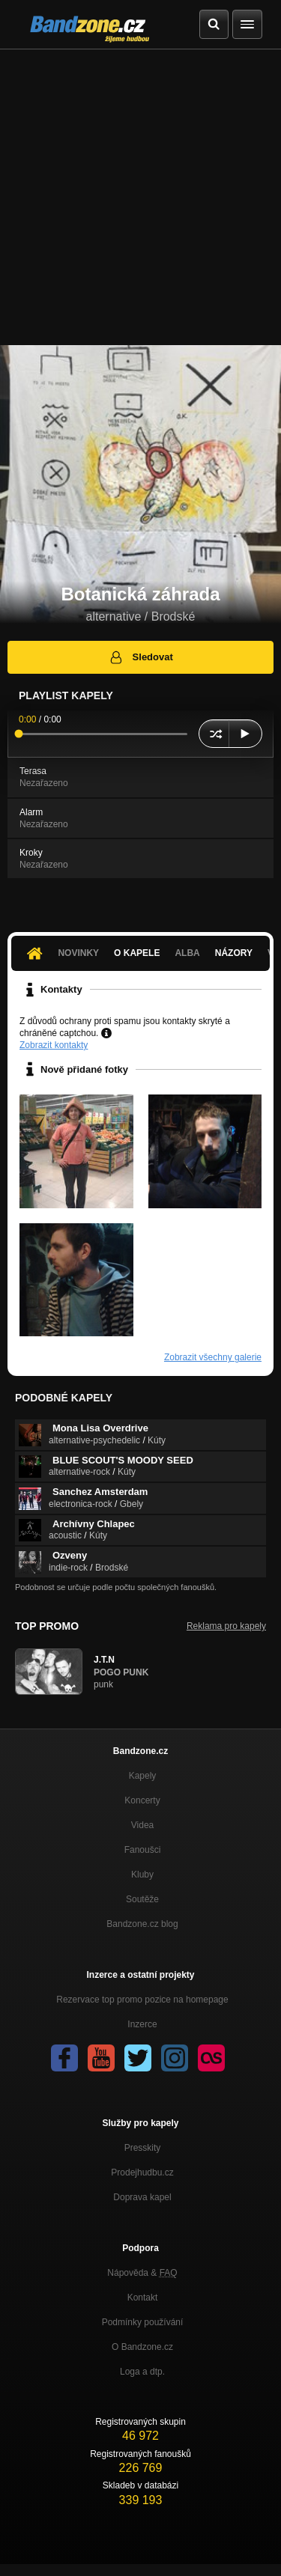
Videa (142, 1825)
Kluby (142, 1874)
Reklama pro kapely (226, 1626)
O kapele (137, 953)
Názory (234, 953)
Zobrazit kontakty (53, 1045)
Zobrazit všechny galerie (213, 1357)
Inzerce (142, 2024)
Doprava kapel (142, 2197)
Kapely (143, 1775)
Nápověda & (142, 2273)
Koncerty (142, 1800)
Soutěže (142, 1899)
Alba (187, 953)
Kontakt (142, 2297)
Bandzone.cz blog (142, 1924)
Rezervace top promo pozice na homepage (142, 1999)
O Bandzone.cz (142, 2347)
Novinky (78, 953)
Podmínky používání (143, 2322)
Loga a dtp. (142, 2371)
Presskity (142, 2148)
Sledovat (140, 657)
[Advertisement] (140, 197)
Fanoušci (142, 1850)
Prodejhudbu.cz (142, 2172)
